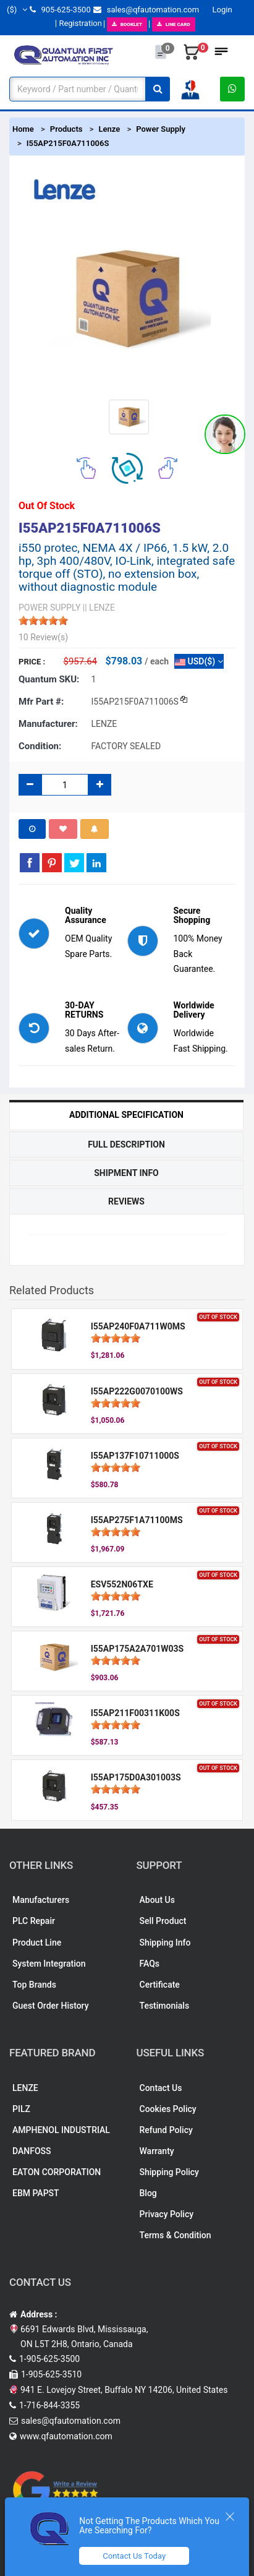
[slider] (43, 620)
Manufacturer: (48, 723)
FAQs (150, 1963)
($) (17, 9)
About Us (157, 1900)
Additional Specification (126, 1115)
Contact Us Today (134, 2556)
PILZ (21, 2109)
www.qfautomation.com (66, 2436)
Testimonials (165, 2006)
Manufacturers (40, 1900)
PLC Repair (33, 1921)
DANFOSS (31, 2151)
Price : (32, 661)
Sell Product (163, 1921)
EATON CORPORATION (56, 2172)
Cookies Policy (168, 2109)
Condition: (40, 746)
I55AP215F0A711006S (68, 143)
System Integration (48, 1963)
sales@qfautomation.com (146, 9)
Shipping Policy (169, 2172)
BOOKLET (127, 24)
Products (66, 129)
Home (23, 129)
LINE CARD (173, 24)
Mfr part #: (41, 701)
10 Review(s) (43, 637)
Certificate (160, 1985)
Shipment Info (126, 1173)
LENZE (25, 2088)
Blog (148, 2193)
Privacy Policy (167, 2214)
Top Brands (34, 1985)
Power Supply (160, 129)
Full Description (126, 1144)
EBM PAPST (35, 2193)
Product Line (36, 1942)
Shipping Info (165, 1942)
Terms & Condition (175, 2235)
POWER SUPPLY (49, 607)
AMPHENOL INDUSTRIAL (61, 2130)
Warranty (157, 2151)
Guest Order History (50, 2006)
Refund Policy (166, 2130)
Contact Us (161, 2088)
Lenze (109, 129)
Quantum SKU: (49, 679)
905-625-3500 (60, 9)
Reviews (126, 1201)
